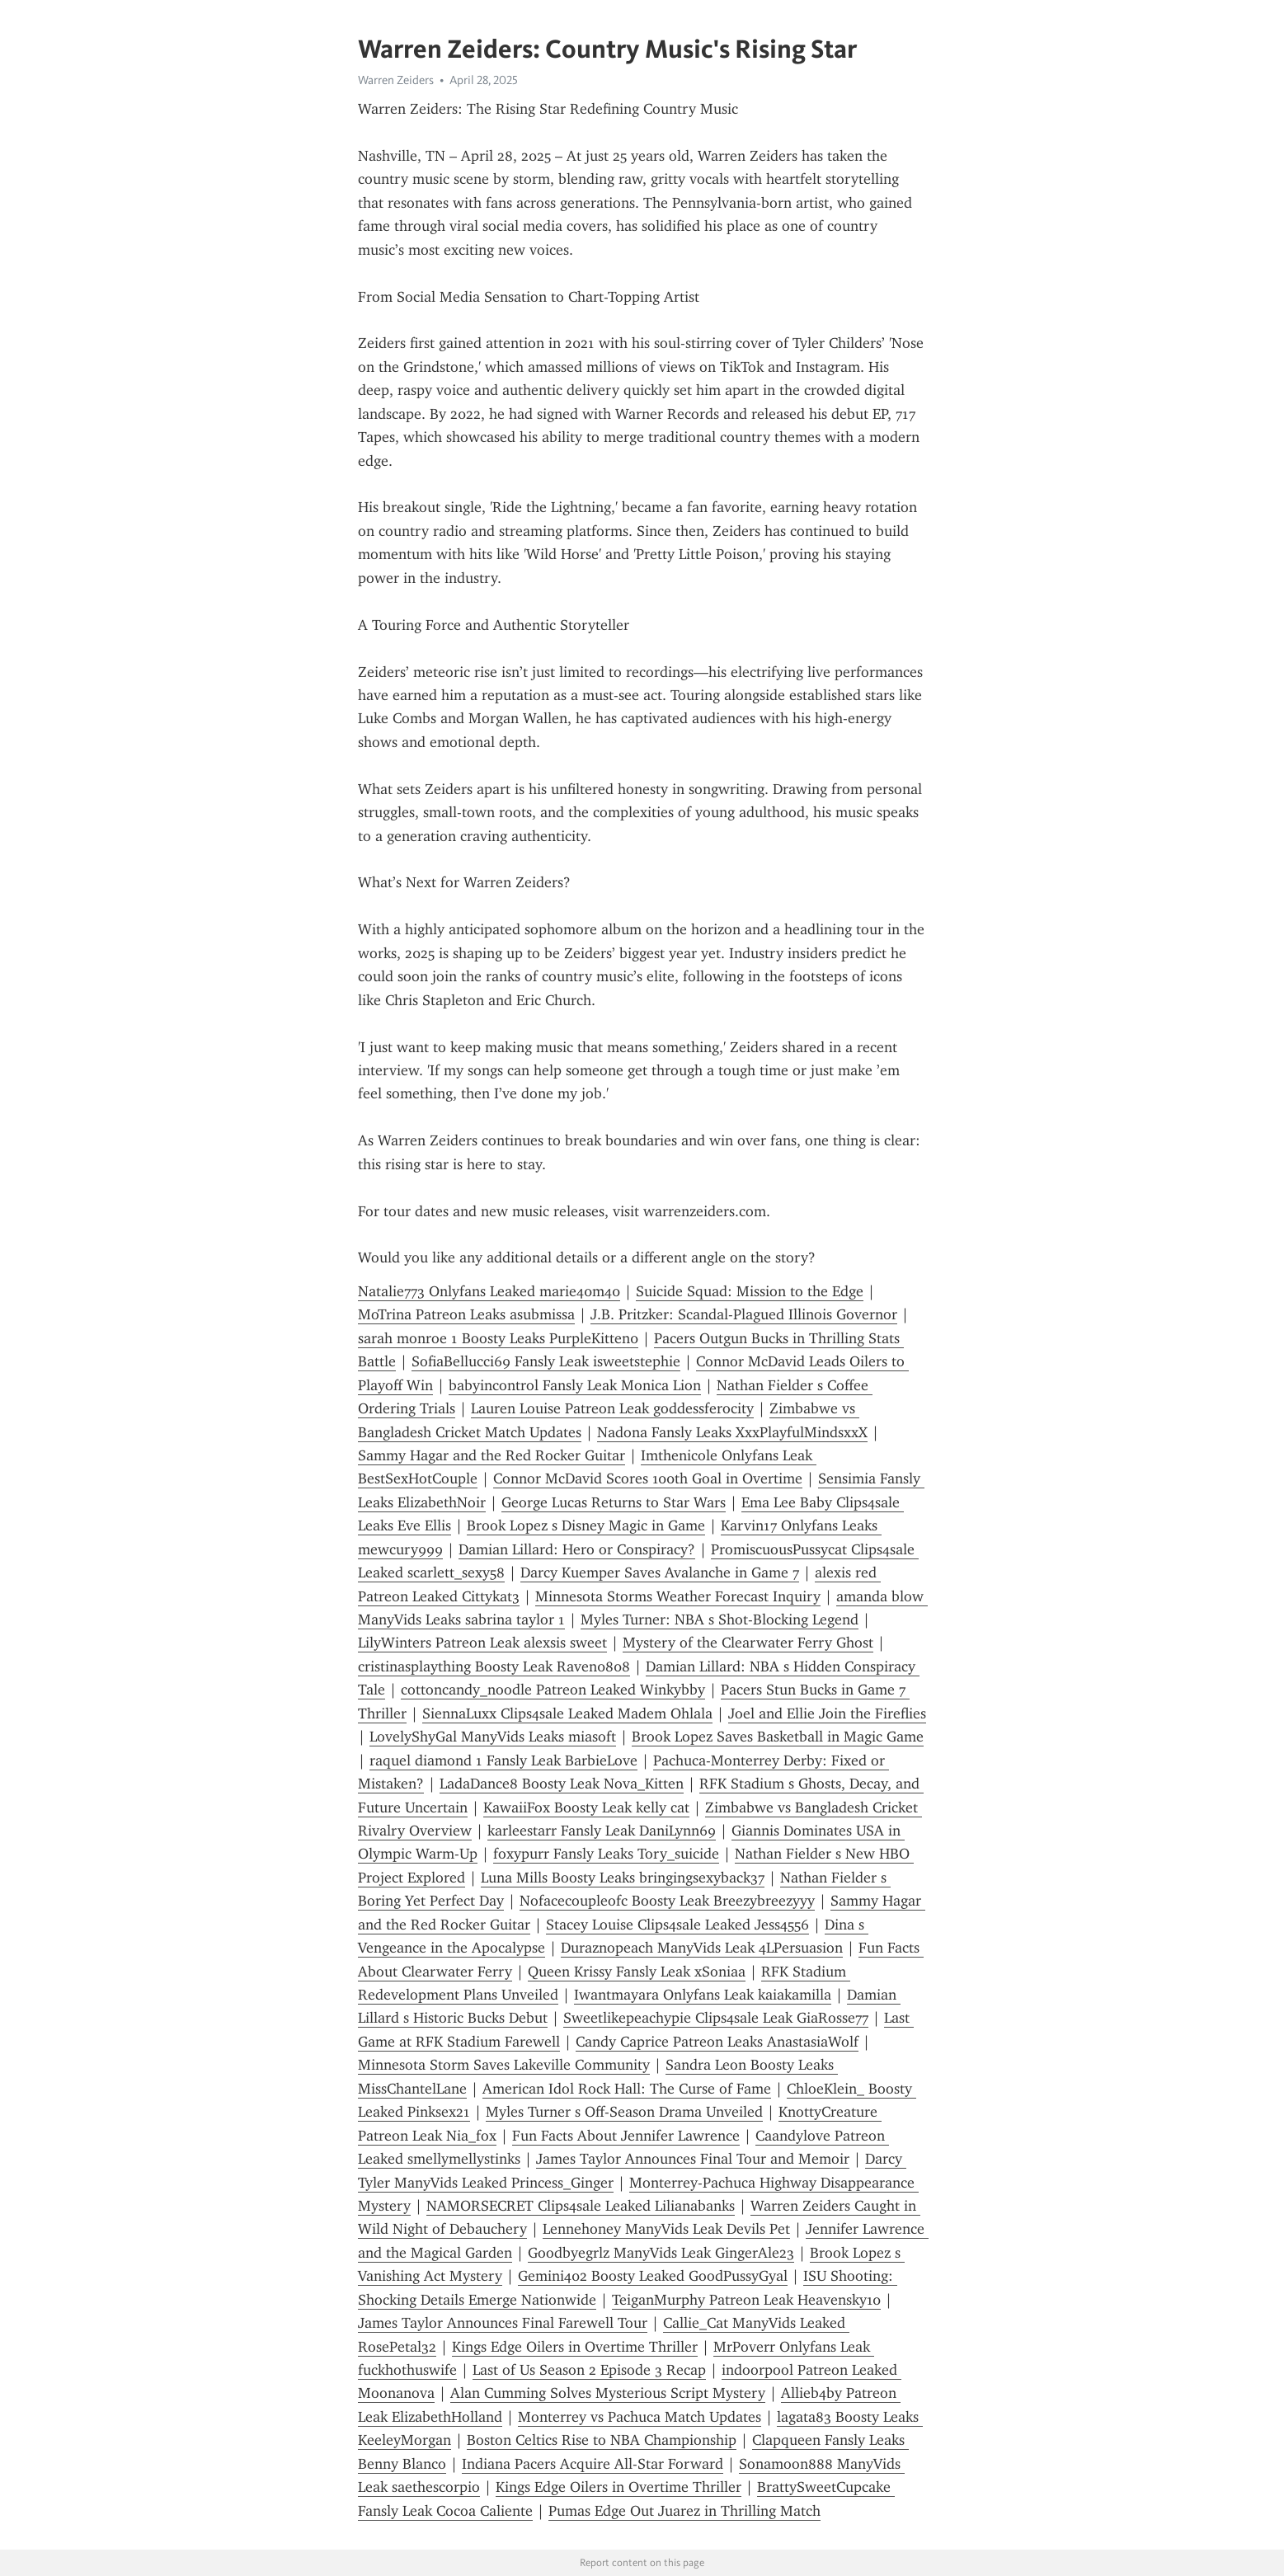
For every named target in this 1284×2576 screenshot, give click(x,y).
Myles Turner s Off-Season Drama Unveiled (624, 2112)
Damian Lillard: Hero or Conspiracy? (577, 1549)
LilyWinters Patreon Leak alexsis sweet (482, 1643)
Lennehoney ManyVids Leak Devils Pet (666, 2229)
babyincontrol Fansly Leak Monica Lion (575, 1385)
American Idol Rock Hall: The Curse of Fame (626, 2089)
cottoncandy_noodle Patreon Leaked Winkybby (553, 1690)
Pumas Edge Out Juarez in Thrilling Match (684, 2511)
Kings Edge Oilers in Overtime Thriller (575, 2347)
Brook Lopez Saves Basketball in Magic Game (778, 1737)
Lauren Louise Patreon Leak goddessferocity (612, 1408)
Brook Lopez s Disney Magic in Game (586, 1525)
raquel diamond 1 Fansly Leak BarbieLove (503, 1760)
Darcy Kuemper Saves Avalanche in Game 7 (659, 1572)
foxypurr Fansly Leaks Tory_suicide (606, 1854)
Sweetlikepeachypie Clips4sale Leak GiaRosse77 (715, 2018)
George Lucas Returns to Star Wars (613, 1502)
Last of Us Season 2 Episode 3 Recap (589, 2370)
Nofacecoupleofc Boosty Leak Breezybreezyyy (667, 1901)
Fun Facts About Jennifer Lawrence (626, 2136)
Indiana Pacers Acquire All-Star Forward (592, 2464)
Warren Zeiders (396, 80)
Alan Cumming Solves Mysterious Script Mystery (607, 2393)
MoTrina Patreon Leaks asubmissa (466, 1314)
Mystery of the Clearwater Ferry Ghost (748, 1643)
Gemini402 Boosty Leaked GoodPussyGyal (653, 2276)
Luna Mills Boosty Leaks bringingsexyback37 (622, 1878)
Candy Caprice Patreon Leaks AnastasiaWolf (717, 2042)
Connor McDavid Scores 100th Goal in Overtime (647, 1478)
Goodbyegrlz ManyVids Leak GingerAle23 (661, 2253)
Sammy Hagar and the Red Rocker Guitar (491, 1455)
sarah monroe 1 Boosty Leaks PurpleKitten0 (498, 1338)
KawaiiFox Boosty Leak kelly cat (586, 1807)
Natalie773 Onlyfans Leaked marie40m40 (489, 1291)
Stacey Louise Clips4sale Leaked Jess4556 (677, 1925)
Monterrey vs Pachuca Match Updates (639, 2417)
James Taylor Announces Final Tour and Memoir (692, 2159)
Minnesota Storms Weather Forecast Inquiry (678, 1596)
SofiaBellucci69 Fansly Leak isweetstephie (546, 1361)
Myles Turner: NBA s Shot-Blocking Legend (719, 1619)
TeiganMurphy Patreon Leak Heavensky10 (746, 2300)
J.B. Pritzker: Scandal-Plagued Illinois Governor (743, 1314)
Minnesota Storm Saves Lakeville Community (504, 2065)
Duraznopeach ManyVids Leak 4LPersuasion (702, 1948)
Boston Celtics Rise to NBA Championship (601, 2440)
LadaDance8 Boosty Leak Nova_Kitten (562, 1784)
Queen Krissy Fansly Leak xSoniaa (636, 1972)
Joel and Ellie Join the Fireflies (827, 1713)
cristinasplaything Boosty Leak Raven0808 (494, 1666)
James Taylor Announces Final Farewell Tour (502, 2323)
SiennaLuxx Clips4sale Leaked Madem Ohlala (567, 1713)
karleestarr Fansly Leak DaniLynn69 (601, 1831)
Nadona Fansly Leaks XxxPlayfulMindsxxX (732, 1432)
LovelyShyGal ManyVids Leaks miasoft (492, 1737)
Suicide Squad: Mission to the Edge (749, 1291)
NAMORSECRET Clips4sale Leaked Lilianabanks (580, 2206)
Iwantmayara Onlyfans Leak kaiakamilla (702, 1995)
